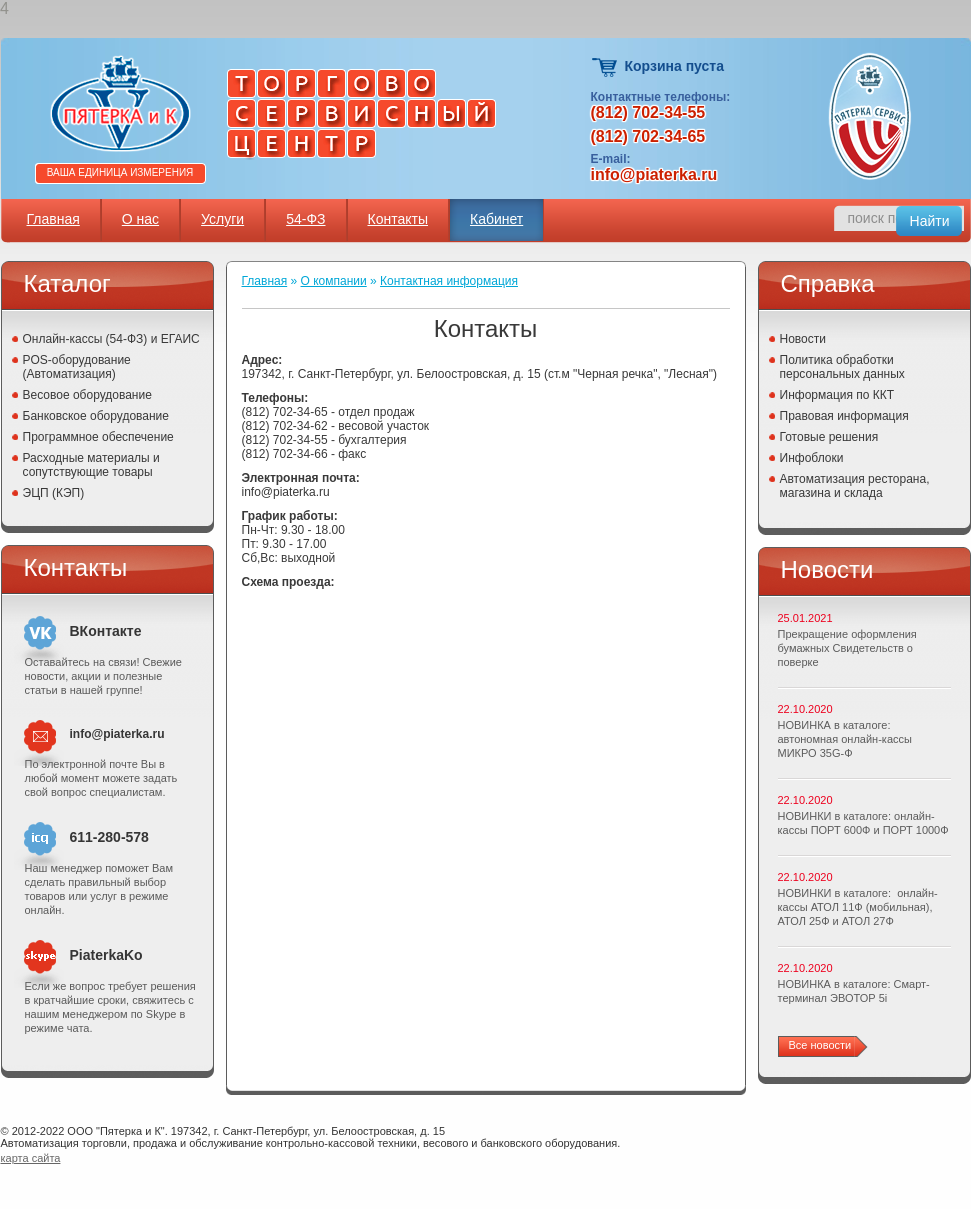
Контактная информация (449, 281)
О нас (140, 219)
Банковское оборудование (96, 416)
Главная (53, 219)
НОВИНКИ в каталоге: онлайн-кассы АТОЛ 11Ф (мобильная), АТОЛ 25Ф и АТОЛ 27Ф (858, 907)
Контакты (398, 219)
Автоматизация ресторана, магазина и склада (855, 486)
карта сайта (31, 1158)
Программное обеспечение (98, 437)
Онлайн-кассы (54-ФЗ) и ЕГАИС (111, 339)
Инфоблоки (812, 458)
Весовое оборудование (87, 395)
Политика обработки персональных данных (842, 367)
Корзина (605, 67)
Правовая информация (844, 416)
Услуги (222, 219)
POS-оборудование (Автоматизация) (77, 367)
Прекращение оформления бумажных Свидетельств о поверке (847, 648)
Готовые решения (829, 437)
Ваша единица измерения (120, 172)
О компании (334, 281)
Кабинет (496, 219)
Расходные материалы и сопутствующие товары (91, 465)
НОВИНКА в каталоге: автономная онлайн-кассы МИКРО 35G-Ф (845, 739)
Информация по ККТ (837, 395)
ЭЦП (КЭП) (54, 493)
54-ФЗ (305, 219)
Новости (803, 339)
